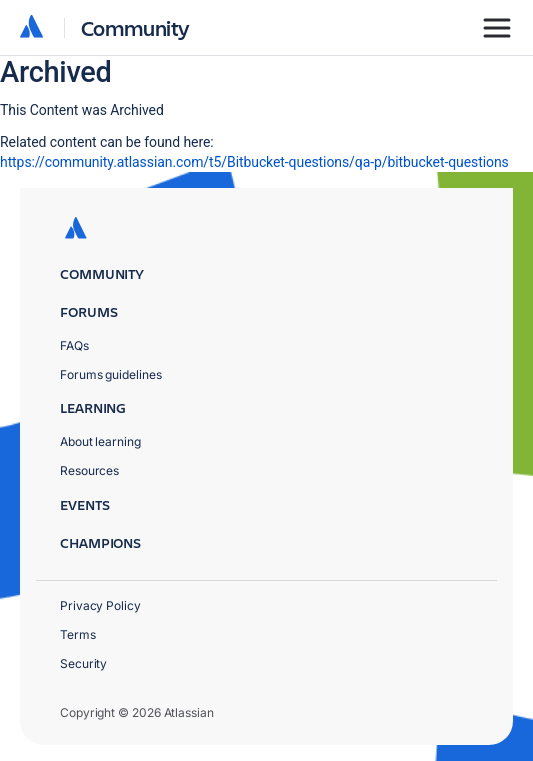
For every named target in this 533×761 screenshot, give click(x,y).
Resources (89, 470)
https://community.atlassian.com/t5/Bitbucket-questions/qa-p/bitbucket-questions (254, 162)
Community (135, 27)
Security (83, 663)
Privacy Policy (100, 605)
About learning (100, 441)
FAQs (74, 345)
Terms (78, 634)
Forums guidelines (111, 374)
